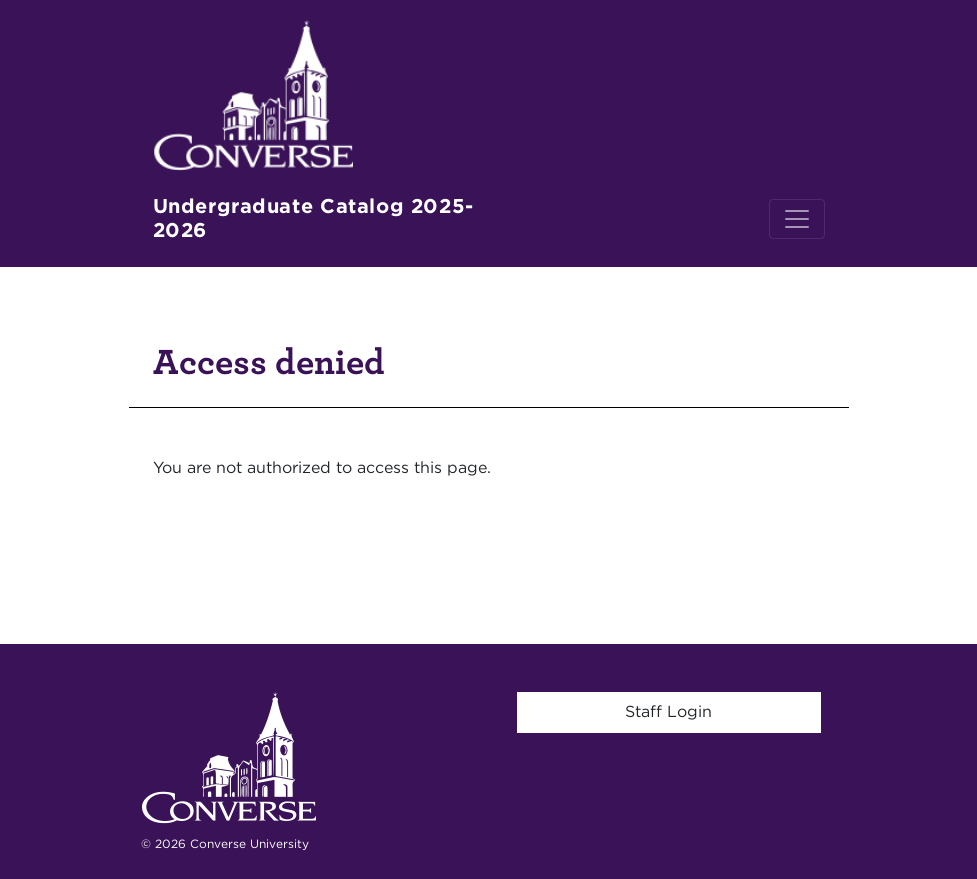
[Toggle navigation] (797, 219)
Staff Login (668, 711)
